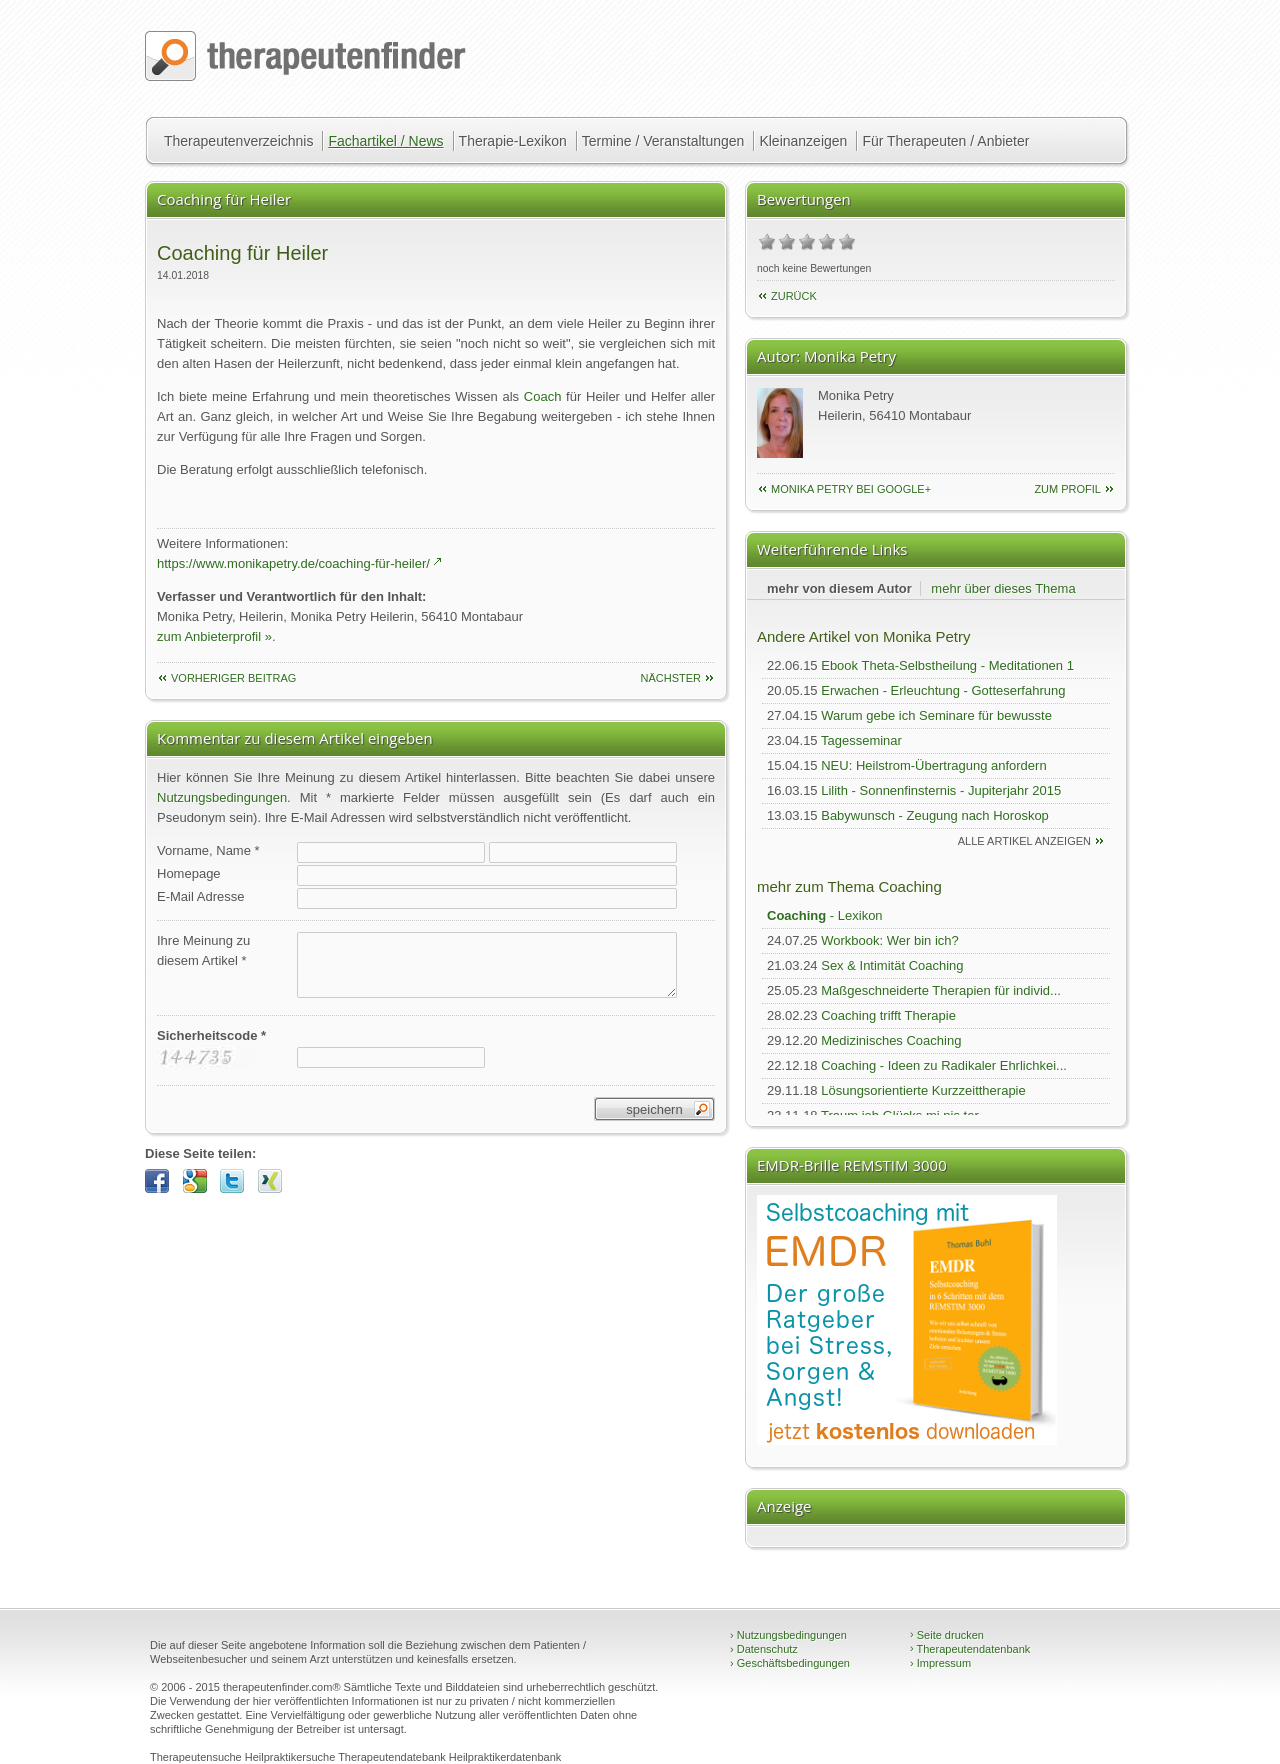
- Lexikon (825, 915)
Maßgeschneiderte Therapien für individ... (941, 990)
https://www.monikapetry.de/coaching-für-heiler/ (293, 563)
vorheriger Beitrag (233, 678)
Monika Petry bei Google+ (851, 489)
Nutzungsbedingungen (222, 797)
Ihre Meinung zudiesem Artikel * (203, 950)
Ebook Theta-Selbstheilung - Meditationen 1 (947, 665)
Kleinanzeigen (803, 141)
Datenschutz (764, 1649)
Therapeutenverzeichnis (238, 141)
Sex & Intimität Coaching (892, 965)
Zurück (794, 296)
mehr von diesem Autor (839, 588)
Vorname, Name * (208, 850)
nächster (670, 678)
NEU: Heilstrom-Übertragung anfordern (933, 765)
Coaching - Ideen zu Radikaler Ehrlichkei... (944, 1065)
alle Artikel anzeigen (1024, 841)
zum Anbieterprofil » (214, 636)
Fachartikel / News (385, 141)
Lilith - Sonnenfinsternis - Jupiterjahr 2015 (941, 790)
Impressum (940, 1663)
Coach (543, 396)
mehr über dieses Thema (1003, 588)
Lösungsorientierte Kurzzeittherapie (923, 1090)
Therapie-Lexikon (513, 141)
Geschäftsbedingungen (790, 1663)
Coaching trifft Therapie (888, 1015)
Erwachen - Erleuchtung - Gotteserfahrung (943, 690)
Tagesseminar (861, 740)
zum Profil (1067, 489)
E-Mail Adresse (200, 896)
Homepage (189, 873)
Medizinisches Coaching (891, 1040)
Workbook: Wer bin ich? (890, 940)
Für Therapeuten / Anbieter (945, 141)
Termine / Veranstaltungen (663, 141)
